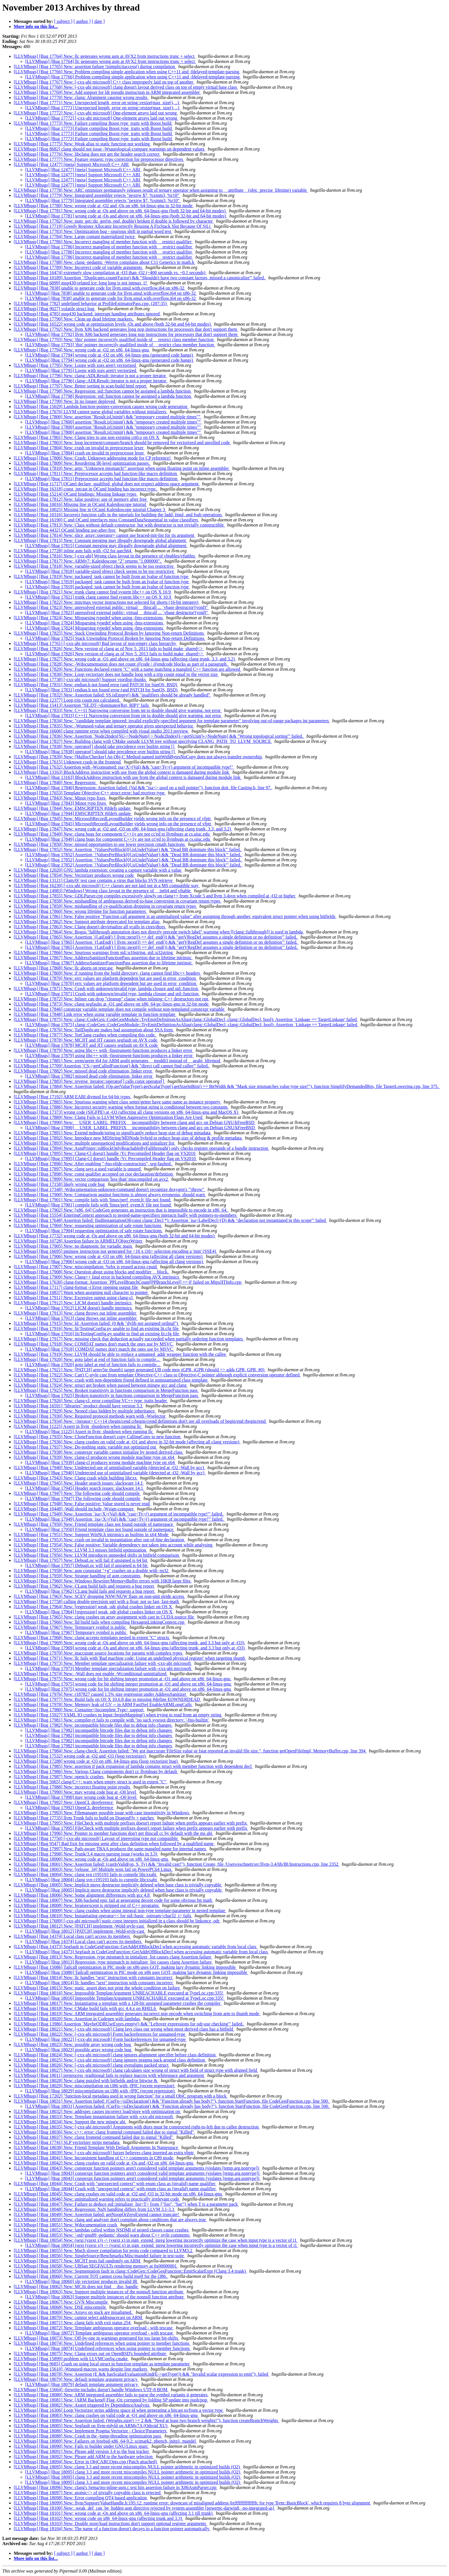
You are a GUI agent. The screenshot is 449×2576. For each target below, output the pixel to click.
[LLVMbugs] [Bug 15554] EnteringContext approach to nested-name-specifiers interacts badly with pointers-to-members (126, 1215)
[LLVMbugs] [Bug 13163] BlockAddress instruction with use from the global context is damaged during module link (122, 772)
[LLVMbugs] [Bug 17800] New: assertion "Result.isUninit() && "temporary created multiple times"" (108, 416)
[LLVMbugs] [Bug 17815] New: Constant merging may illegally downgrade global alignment (100, 540)
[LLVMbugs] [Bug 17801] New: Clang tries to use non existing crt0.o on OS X (87, 437)
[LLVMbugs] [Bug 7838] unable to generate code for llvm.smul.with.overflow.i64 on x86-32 (100, 288)
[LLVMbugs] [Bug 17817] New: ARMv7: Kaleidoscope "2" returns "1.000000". (88, 561)
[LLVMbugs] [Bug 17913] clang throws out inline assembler (81, 1318)
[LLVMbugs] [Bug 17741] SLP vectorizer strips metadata (67, 2142)
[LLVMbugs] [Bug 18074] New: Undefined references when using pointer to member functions (102, 2343)
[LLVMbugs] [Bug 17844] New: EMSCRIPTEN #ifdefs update (72, 808)
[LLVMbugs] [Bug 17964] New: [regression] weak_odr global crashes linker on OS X (93, 1606)
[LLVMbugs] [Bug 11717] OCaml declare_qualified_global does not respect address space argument (107, 483)
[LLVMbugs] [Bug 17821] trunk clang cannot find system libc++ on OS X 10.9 (98, 597)
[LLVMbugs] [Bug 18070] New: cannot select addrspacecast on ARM (78, 2317)
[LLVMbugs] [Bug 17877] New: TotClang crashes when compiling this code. (85, 1034)
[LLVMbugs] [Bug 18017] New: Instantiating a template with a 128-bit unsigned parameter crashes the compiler (118, 2003)
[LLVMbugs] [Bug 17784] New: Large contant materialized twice (75, 236)
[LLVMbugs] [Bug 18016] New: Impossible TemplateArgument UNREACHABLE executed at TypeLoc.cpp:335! (119, 1993)
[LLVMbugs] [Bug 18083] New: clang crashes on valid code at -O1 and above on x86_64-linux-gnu (106, 2415)
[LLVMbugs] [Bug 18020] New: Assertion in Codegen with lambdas (77, 2018)
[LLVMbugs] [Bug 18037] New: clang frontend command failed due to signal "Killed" (94, 2137)
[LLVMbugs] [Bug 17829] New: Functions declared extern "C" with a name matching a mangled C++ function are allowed (127, 669)
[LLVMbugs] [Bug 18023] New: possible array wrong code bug (73, 2044)
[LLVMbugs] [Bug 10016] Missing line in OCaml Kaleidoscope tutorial (80, 504)
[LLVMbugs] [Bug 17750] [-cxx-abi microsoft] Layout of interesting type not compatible (96, 1838)
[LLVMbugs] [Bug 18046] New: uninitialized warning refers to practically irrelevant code (97, 2199)
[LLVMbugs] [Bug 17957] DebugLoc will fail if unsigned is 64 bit (87, 1565)
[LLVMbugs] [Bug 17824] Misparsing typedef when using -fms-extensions (94, 622)
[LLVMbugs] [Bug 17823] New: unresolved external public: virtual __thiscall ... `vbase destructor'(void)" (111, 607)
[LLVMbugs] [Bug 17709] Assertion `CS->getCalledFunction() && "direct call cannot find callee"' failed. (112, 1065)
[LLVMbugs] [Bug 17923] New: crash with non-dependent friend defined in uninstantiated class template (111, 1380)
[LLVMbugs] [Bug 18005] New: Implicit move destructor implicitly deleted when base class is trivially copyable (118, 1884)
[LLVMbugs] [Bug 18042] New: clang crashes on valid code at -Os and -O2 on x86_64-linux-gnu (104, 2162)
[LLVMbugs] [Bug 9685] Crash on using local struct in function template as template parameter (102, 2363)
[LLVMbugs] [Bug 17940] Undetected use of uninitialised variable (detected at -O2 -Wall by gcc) (115, 1472)
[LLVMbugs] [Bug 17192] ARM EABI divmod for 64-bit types (72, 1096)
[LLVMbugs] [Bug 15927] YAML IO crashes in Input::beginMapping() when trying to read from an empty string (118, 1714)
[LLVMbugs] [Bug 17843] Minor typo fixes (66, 803)
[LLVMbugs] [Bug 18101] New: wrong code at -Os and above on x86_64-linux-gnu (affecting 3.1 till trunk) (114, 2513)
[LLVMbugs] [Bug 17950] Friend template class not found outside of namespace (100, 1529)
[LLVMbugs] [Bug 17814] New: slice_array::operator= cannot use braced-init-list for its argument (104, 535)
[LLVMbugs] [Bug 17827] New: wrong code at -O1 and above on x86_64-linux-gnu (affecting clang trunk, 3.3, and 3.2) (125, 658)
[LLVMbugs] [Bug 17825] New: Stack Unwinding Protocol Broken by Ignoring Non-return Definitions (109, 633)
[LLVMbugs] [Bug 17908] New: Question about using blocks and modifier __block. (92, 1271)
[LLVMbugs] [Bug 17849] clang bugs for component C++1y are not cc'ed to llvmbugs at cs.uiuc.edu (118, 839)
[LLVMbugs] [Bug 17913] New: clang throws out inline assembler (75, 1313)
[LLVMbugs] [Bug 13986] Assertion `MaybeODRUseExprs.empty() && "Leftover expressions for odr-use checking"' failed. (129, 2023)
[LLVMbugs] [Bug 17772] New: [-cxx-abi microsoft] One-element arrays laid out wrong (96, 112)
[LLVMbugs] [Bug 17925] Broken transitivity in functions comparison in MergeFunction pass (112, 1395)
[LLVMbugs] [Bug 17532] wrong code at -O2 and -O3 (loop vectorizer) (80, 1756)
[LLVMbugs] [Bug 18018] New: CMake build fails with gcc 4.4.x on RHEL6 (85, 2008)
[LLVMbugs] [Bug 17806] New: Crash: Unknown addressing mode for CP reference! (93, 458)
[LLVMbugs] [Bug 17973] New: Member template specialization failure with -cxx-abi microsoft (103, 1663)
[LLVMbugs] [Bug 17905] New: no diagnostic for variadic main (73, 1246)
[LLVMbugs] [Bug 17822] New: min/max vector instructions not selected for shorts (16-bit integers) (107, 602)
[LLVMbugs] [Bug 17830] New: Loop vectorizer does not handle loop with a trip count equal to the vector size (116, 674)
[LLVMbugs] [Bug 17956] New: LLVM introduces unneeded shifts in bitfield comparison (97, 1555)
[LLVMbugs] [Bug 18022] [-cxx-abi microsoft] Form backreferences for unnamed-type (106, 2039)
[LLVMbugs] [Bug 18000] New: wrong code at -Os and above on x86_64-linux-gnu (91, 1859)
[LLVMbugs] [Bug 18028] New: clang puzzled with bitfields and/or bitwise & (86, 2080)
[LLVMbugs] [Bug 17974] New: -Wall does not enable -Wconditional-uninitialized (91, 1673)
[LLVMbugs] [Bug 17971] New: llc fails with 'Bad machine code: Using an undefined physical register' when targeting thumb (130, 1658)
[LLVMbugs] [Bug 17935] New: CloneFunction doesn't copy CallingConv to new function (98, 1436)
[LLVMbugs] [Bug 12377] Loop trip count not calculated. (67, 700)
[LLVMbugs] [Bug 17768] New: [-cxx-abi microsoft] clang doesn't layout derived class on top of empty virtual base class (126, 87)
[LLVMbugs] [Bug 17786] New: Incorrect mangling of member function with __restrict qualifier (103, 241)
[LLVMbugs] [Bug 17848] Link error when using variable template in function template (95, 1014)
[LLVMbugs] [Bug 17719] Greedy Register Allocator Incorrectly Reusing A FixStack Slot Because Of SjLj (113, 226)
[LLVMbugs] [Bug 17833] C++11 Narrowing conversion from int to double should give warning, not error (123, 715)
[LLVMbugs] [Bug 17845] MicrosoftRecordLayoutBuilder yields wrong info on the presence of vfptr (118, 823)
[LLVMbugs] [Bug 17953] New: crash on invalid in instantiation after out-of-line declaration (99, 1539)
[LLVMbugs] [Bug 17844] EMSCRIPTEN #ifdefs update (78, 813)
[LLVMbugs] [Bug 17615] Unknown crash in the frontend (68, 761)
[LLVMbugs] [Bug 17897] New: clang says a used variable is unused (78, 1168)
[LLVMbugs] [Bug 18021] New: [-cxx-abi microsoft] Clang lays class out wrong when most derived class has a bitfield (124, 2029)
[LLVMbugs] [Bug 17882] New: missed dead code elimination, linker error (83, 1071)
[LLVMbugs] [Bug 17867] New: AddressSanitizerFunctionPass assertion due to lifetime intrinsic (103, 957)
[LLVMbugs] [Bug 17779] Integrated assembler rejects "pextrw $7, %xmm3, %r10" (103, 200)
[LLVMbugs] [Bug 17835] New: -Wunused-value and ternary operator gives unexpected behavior (104, 725)
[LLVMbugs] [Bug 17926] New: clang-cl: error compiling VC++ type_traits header (91, 1400)
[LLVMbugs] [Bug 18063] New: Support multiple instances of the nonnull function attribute (99, 2291)
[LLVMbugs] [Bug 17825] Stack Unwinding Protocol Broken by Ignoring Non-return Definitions (115, 638)
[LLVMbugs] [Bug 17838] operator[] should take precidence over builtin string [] (100, 751)
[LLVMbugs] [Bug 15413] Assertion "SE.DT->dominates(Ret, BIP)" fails (82, 705)
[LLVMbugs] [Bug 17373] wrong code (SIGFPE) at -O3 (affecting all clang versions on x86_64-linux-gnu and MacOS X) (126, 1112)
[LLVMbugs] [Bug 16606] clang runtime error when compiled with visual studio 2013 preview (101, 731)
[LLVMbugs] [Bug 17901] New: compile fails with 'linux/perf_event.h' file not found (93, 1199)
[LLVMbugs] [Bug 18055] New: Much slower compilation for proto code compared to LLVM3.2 (103, 2250)
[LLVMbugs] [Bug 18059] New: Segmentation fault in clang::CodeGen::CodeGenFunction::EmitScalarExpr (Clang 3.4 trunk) (130, 2271)
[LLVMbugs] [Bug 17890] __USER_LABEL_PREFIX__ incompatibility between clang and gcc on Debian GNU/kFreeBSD (140, 1127)
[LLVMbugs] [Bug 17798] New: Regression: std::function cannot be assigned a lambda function (103, 391)
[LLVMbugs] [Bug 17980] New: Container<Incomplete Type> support (79, 1709)
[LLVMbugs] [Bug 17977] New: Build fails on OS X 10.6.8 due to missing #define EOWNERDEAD (107, 1699)
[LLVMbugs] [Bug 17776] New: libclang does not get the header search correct (87, 154)
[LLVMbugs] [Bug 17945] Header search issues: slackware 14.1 (84, 1488)
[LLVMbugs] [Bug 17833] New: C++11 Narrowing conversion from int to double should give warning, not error (118, 710)
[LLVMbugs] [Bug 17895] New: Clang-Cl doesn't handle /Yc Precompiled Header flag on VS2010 (105, 1153)
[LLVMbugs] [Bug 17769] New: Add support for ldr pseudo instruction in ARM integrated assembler (107, 92)
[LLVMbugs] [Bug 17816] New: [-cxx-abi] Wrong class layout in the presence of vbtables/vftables (105, 555)
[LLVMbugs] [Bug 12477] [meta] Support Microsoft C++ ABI (72, 164)
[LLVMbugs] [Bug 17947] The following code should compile (83, 1498)
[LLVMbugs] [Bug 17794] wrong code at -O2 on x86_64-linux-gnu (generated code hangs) (109, 355)
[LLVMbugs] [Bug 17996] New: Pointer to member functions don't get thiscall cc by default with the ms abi (113, 1833)
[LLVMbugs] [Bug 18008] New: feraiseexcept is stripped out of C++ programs (87, 1905)
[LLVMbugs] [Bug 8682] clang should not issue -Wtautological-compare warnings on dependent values (109, 149)
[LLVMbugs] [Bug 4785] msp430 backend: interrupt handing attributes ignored (87, 313)
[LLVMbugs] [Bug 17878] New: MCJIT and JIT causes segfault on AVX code (86, 1040)
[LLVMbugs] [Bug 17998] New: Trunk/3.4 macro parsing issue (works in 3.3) (86, 1853)
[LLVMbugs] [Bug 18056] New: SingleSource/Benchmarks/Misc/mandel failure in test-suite (99, 2255)
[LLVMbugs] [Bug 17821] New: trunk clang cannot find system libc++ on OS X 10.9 (93, 591)
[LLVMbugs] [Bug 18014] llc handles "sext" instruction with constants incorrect (99, 1982)
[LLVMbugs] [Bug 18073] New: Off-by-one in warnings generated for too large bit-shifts (96, 2338)
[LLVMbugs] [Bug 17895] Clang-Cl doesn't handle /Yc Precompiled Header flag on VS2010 (111, 1158)
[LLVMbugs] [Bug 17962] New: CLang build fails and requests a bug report (84, 1586)
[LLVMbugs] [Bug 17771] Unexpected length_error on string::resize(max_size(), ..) (102, 107)
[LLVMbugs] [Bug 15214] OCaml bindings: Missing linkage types (75, 494)
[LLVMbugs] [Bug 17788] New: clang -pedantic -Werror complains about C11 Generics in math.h (104, 262)
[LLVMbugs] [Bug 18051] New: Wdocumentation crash (66, 2224)
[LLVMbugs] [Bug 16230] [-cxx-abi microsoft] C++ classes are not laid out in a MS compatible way (107, 885)
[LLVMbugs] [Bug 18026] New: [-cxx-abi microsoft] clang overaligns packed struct (92, 2065)
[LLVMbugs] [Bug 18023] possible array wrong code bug (78, 2049)
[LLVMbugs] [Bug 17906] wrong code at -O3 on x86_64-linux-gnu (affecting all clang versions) (114, 1261)
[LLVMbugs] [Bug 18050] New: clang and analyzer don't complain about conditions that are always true (110, 2219)
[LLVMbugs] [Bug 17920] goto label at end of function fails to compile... (93, 1364)
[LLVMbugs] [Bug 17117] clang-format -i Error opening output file (76, 1287)
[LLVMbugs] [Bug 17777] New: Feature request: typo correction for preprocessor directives (99, 159)
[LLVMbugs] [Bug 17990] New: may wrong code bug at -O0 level (75, 1792)
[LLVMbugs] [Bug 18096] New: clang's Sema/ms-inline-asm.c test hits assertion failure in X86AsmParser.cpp (116, 2487)
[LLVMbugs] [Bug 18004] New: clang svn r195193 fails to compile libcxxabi (85, 1874)
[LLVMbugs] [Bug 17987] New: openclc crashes (59, 1776)
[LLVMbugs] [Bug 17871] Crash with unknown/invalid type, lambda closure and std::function (112, 993)
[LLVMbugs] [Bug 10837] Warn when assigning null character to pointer (81, 1292)
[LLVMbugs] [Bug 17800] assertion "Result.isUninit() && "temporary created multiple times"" (113, 422)
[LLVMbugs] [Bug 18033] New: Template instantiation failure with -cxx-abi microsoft (94, 2116)
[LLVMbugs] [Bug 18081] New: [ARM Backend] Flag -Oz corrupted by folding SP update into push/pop (111, 2399)
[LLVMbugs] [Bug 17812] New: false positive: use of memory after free (81, 499)
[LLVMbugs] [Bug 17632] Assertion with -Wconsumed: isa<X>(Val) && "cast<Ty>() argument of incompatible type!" (124, 767)
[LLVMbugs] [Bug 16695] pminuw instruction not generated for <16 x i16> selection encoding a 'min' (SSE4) (115, 1251)
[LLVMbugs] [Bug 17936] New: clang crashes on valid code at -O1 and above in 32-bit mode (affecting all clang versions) (127, 1441)
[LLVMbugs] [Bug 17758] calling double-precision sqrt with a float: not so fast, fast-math (97, 1601)
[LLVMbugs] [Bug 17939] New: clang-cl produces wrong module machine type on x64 (95, 1457)
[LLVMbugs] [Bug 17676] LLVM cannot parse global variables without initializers (91, 411)
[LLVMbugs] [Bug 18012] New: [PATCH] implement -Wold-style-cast (79, 1926)
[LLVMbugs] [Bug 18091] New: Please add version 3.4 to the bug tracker (82, 2451)
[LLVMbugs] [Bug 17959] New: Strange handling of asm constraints (77, 1575)
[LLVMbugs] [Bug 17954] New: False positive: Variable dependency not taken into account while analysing (114, 1544)
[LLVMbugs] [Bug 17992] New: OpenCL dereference (64, 1802)
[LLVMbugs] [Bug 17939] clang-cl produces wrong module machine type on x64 (100, 1462)
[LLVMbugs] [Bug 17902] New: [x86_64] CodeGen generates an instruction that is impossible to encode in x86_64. (121, 1210)
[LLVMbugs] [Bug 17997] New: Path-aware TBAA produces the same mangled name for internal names (110, 1848)
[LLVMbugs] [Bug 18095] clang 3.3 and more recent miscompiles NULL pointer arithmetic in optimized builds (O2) (133, 2472)
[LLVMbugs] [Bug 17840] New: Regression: (55, 782)
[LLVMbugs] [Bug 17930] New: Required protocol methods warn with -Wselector (90, 1416)
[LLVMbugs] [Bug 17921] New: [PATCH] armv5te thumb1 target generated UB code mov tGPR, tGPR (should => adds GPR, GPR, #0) (139, 1369)
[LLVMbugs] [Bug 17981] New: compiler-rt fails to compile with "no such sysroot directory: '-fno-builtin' (112, 1720)
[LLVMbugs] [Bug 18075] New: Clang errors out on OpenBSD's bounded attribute (90, 2353)
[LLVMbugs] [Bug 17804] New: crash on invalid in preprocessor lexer (79, 447)
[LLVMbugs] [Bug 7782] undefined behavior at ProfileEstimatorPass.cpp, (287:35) (91, 303)
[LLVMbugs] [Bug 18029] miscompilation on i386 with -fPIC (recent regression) (100, 2090)
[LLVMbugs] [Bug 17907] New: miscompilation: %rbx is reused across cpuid (86, 1266)
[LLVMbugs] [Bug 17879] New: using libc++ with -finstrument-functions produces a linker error (103, 1050)
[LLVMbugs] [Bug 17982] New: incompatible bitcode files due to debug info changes (93, 1725)
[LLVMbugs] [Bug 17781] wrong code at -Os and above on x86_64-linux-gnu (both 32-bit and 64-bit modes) (126, 215)
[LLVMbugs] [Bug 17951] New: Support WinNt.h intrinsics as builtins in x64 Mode (92, 1534)
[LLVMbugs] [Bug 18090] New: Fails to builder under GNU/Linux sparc (81, 2446)
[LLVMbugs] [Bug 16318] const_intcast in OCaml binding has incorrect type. (86, 488)
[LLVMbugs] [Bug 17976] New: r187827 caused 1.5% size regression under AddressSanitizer (100, 1694)
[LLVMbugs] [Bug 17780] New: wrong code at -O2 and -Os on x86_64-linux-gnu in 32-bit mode (104, 205)
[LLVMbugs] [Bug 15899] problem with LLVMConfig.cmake (71, 2358)
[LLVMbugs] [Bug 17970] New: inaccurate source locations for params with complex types (98, 1653)
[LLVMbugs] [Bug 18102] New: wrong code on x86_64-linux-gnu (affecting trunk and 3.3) (98, 2518)
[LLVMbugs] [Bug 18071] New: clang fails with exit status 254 (73, 2322)
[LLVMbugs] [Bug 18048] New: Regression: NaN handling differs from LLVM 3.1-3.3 (94, 2209)
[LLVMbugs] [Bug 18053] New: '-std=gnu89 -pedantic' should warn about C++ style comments (102, 2235)
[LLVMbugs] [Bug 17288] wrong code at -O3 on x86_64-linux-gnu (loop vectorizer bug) (96, 1761)
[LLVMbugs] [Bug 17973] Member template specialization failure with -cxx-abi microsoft (108, 1668)
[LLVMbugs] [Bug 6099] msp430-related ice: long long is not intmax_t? (81, 282)
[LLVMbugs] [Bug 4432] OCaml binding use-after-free (65, 530)
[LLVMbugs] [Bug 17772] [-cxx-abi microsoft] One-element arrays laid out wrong (101, 118)
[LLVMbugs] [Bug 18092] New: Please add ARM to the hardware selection (84, 2456)
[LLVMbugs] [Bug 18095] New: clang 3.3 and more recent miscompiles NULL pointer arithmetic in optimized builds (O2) (127, 2466)
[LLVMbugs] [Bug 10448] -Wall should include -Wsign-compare (74, 1508)
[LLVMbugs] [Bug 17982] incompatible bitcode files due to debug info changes (99, 1730)
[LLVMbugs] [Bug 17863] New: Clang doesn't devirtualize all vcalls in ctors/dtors (90, 926)
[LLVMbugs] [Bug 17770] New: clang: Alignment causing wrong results (81, 97)
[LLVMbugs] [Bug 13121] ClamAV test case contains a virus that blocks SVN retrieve (94, 880)
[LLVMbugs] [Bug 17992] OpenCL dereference (69, 1807)
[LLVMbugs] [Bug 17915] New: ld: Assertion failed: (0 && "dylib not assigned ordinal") (96, 1323)
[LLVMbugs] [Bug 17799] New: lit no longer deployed (65, 401)
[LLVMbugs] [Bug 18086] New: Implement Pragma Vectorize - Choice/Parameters (91, 2430)
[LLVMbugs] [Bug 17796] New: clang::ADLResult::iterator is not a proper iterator (90, 375)
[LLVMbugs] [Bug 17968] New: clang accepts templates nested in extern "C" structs (92, 1637)
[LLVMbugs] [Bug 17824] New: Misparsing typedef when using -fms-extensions (89, 617)
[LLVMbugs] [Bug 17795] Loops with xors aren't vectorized (81, 370)
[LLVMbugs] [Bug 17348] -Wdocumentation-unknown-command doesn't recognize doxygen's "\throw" (109, 1189)
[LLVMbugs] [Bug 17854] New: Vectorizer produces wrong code (74, 875)
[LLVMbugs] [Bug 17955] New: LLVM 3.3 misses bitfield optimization (80, 1550)
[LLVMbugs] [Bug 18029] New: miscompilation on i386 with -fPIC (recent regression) (94, 2085)
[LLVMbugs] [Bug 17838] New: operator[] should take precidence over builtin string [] (95, 746)
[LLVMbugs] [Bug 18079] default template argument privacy (82, 2384)
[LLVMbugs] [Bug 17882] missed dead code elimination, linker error (89, 1076)
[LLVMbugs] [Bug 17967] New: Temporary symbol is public (70, 1627)
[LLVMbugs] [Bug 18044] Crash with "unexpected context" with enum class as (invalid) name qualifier (121, 2188)
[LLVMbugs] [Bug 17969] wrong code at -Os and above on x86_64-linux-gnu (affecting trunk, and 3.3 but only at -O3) (135, 1647)
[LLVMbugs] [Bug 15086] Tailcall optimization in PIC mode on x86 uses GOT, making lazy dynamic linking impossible (125, 1967)
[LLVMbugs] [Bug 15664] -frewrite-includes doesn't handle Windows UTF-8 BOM (91, 2389)
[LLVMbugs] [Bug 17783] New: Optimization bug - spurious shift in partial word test (93, 231)
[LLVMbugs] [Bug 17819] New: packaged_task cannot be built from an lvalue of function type (101, 576)
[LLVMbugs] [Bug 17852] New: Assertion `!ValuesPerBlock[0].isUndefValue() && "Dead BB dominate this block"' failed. (128, 849)
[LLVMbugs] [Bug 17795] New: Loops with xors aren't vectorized (75, 365)
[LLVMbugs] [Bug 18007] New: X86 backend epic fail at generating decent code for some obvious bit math (113, 1900)
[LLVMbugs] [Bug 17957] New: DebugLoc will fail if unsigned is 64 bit (81, 1560)
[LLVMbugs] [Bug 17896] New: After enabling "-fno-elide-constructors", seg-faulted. (93, 1163)
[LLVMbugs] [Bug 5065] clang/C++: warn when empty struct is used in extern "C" (91, 1781)
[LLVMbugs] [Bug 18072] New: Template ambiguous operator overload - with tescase (94, 2327)
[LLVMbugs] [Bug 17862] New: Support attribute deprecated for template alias (87, 921)
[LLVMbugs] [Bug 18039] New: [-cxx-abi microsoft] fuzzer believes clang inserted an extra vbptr (104, 2152)
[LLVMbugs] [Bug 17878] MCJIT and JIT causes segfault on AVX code (92, 1045)
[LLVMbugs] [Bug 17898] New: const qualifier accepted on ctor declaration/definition (94, 1174)
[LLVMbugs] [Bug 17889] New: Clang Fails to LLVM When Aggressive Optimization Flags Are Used (108, 1117)
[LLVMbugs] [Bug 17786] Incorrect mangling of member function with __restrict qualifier (109, 246)
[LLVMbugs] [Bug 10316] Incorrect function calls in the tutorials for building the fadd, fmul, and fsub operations (118, 514)
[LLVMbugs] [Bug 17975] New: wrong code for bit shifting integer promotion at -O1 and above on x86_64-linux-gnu (123, 1678)
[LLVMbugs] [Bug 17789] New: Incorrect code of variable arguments (78, 267)
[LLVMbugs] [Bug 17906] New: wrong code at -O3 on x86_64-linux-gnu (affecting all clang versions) (109, 1256)
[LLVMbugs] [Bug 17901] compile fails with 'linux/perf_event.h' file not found (98, 1204)
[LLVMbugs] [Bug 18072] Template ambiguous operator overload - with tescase (99, 2332)
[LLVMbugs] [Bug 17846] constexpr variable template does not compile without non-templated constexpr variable (119, 1009)
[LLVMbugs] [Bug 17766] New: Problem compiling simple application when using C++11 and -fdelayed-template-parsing (127, 71)
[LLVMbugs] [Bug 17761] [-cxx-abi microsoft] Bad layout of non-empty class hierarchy (95, 643)
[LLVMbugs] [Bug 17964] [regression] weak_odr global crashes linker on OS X (99, 1611)
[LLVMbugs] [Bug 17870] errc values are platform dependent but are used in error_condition (111, 983)
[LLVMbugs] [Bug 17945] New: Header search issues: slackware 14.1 (79, 1483)
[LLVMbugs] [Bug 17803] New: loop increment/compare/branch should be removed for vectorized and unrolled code (122, 442)
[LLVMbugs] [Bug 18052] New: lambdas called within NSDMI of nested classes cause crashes (102, 2229)
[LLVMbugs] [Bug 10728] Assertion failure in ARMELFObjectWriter (78, 1240)
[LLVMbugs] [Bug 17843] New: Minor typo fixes (60, 798)
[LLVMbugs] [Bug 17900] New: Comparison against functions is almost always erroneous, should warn (110, 1194)
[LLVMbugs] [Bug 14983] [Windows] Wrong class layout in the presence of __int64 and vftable (103, 890)
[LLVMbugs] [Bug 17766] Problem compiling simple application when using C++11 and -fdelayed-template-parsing (133, 76)
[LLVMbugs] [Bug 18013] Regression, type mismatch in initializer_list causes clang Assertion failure (119, 1962)
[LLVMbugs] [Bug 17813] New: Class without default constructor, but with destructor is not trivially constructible (119, 525)
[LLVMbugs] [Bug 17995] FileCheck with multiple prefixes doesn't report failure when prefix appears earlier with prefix (136, 1828)
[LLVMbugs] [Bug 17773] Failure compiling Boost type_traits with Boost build (99, 128)
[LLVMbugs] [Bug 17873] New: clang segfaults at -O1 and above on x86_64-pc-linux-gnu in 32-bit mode (112, 1004)
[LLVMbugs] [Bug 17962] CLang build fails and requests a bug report (90, 1591)
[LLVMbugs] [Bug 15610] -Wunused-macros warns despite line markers (81, 2369)
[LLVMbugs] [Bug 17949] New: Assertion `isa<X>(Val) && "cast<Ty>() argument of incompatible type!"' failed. (119, 1513)
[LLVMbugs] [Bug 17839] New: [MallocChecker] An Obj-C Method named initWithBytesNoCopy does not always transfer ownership (138, 756)
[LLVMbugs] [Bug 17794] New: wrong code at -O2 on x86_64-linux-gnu (82, 349)
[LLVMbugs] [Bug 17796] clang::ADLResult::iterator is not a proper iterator (96, 380)
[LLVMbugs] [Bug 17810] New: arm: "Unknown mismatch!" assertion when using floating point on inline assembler (122, 468)
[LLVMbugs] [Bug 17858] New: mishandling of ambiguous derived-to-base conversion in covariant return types (117, 901)
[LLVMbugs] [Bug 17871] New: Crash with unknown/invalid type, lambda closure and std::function (106, 988)
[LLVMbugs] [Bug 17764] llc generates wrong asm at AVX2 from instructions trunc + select (110, 61)
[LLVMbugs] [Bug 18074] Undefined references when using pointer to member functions (108, 2348)
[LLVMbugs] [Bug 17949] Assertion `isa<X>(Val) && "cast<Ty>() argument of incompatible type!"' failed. (125, 1519)
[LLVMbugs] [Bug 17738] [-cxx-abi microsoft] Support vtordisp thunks (80, 679)
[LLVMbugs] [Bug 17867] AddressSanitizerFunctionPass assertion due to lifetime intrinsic (109, 962)
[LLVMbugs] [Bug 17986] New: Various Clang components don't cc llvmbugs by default (96, 1771)
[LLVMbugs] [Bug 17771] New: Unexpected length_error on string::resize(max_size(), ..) (97, 102)
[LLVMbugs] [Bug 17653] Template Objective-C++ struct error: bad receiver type (90, 792)
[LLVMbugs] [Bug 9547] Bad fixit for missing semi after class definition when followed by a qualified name (114, 1843)
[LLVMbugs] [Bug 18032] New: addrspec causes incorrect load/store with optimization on (97, 2111)
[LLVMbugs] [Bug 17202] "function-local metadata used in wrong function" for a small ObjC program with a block (121, 2096)
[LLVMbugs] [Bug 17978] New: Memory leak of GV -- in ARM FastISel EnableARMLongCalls (103, 1704)
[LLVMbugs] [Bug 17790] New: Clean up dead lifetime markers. (74, 318)
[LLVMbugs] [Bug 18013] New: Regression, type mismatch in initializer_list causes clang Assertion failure (113, 1956)
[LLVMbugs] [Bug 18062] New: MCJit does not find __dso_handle (76, 2286)
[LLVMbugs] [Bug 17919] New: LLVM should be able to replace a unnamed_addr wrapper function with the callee (120, 1354)
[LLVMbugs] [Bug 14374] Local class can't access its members (72, 1936)
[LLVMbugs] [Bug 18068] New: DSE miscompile (60, 2307)
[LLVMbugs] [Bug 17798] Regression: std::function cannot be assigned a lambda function (108, 396)
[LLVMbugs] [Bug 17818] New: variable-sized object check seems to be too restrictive (94, 566)
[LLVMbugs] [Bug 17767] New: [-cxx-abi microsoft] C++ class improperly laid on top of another (104, 82)
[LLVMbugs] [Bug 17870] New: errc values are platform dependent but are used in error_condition (105, 978)
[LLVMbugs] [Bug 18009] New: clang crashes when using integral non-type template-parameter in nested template (120, 1910)
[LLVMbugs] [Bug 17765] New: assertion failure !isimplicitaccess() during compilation (95, 66)
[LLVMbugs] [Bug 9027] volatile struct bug (55, 308)
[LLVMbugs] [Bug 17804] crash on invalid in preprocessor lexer (85, 452)
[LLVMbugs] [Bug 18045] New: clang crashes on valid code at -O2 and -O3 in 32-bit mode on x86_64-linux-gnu (118, 2193)
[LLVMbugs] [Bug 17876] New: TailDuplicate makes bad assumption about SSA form (94, 1029)
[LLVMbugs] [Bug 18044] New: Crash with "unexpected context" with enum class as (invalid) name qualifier (115, 2183)
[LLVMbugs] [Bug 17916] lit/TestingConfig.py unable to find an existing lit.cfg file (102, 1333)
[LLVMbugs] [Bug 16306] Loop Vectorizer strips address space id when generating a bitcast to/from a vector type (119, 2410)
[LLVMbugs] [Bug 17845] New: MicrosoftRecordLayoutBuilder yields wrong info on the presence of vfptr (113, 818)
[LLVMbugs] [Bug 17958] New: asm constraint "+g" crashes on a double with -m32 (92, 1570)
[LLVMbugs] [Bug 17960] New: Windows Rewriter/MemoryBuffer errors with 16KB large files (103, 1580)
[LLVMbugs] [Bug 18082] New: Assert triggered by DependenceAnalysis (82, 2405)
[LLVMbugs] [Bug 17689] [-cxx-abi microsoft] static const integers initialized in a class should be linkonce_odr (117, 1920)
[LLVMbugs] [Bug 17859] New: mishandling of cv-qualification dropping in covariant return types (105, 906)
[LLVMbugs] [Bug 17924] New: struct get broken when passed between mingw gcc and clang (101, 1385)
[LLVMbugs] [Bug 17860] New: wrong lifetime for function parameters (80, 911)
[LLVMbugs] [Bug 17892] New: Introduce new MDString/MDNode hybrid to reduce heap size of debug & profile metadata (128, 1137)
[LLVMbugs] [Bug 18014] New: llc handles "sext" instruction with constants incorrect (94, 1977)
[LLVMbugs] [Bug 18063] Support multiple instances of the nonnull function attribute (105, 2296)
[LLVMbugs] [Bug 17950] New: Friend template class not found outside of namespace (94, 1524)
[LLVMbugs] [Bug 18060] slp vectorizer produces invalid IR (81, 2281)
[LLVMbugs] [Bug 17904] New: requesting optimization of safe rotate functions (88, 1225)
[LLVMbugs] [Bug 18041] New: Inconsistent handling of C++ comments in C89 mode (94, 2157)
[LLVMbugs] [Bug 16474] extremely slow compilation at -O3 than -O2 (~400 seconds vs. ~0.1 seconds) (110, 272)
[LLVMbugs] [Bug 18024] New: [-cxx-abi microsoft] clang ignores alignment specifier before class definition (115, 2054)
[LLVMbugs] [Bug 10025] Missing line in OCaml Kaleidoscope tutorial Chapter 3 (90, 509)
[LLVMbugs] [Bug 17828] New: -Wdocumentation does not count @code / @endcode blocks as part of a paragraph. (121, 664)
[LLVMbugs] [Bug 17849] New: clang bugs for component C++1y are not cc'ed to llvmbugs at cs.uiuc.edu (112, 834)
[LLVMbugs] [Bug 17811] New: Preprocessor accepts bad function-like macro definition (96, 473)
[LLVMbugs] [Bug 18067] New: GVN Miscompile (61, 2302)
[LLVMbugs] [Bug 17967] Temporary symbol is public (76, 1632)
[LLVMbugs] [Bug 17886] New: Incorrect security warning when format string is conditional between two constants (121, 1107)
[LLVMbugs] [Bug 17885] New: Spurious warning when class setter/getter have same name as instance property (117, 1101)
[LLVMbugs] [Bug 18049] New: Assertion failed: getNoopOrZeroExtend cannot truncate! (97, 2214)
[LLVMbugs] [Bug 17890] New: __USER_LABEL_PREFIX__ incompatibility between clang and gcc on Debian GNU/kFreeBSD (134, 1122)
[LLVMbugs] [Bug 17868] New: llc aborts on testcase (64, 967)
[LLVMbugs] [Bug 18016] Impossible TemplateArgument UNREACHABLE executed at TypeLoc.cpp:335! (125, 1998)
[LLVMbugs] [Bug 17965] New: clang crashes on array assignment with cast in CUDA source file (104, 1617)
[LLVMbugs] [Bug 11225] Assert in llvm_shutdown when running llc (78, 1426)
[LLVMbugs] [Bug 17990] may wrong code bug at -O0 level (81, 1797)
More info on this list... (36, 26)
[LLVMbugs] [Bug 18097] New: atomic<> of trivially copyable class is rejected (88, 2492)
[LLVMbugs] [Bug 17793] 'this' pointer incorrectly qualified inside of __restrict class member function (120, 344)
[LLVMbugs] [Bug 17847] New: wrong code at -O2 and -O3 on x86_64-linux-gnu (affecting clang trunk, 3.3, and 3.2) (123, 828)
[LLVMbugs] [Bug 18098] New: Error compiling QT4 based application (81, 2497)
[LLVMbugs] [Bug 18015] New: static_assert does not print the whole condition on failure (97, 1987)
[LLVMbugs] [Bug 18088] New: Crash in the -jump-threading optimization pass (88, 2435)
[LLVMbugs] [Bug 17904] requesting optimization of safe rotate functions (94, 1230)
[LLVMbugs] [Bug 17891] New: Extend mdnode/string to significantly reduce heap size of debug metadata (113, 1132)
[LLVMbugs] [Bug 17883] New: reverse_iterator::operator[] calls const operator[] (89, 1081)
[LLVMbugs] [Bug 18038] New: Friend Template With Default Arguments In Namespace (96, 2147)
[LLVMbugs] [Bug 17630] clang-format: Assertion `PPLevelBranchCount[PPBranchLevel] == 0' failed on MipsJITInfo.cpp (128, 1282)
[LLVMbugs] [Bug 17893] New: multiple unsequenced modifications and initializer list (95, 1143)
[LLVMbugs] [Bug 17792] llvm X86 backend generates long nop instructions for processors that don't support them (132, 334)
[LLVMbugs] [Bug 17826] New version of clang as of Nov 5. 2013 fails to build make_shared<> (114, 653)
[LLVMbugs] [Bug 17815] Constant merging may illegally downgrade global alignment (106, 545)
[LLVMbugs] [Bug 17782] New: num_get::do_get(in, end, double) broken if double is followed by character (114, 221)
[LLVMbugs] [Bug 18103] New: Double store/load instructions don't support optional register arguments (110, 2523)
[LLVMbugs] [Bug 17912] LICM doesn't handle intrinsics (79, 1307)
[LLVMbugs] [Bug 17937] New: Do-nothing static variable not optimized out (85, 1447)
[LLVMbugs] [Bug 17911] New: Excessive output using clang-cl (74, 1297)
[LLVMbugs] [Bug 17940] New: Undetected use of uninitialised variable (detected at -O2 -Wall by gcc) (109, 1467)
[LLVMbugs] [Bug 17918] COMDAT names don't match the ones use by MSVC (99, 1349)
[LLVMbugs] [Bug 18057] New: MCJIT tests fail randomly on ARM (77, 2260)
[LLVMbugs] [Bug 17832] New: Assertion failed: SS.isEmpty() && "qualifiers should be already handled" (112, 695)
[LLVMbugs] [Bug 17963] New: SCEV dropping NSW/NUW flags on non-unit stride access (99, 1596)
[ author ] (82, 21)
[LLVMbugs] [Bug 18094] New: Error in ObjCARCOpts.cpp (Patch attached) (86, 2461)
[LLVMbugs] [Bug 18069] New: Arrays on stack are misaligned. (73, 2312)
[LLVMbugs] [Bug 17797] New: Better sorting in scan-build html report (80, 385)
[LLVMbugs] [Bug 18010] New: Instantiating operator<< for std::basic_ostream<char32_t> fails (103, 1915)
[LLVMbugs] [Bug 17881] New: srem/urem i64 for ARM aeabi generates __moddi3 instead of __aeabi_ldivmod (117, 1060)
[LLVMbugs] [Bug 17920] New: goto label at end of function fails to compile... (87, 1359)
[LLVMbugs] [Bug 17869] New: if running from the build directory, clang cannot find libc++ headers (107, 973)
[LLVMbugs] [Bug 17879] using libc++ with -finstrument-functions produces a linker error (109, 1055)
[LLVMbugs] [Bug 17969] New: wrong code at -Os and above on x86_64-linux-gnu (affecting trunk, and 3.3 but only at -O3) (129, 1642)
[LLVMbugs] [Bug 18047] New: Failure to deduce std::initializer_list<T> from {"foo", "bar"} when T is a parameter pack (126, 2204)
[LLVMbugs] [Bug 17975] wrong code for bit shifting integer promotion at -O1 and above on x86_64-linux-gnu (128, 1683)
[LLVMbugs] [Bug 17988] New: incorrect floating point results (72, 1786)
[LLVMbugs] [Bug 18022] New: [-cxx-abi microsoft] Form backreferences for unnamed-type (100, 2034)
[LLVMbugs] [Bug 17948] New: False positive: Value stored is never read (82, 1503)
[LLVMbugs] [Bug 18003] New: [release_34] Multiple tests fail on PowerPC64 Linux (93, 1869)
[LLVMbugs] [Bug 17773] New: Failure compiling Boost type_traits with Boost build (93, 123)
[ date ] (98, 21)
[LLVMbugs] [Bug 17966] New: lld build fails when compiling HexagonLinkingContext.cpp (100, 1622)
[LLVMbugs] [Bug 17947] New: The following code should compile (77, 1493)
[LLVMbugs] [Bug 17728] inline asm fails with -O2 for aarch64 (73, 550)
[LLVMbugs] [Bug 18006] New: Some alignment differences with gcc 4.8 (82, 1895)
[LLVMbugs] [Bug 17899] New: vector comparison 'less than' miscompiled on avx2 (91, 1179)
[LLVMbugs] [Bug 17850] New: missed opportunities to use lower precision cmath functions (100, 844)
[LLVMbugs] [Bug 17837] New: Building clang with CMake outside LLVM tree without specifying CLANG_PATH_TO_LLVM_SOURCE (143, 741)
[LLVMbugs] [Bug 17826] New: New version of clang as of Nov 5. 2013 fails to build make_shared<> (109, 648)
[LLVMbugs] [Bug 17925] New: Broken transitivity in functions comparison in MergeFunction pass (106, 1390)
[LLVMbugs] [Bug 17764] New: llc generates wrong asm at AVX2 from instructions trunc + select (105, 56)
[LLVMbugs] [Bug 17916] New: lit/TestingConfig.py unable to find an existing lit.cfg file (97, 1328)
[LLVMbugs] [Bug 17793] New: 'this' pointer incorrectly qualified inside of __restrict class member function (114, 339)
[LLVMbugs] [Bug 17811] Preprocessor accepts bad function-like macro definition (101, 478)
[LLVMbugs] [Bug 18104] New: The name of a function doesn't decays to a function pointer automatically (112, 2528)
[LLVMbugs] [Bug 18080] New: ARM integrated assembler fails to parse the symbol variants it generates (111, 2394)
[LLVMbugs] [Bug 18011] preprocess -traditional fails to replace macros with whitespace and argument (109, 2075)
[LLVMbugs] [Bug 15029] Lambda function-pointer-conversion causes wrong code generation (101, 406)
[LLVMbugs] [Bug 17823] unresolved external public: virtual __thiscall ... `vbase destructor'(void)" (117, 612)
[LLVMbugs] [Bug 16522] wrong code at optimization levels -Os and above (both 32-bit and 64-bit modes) (113, 324)
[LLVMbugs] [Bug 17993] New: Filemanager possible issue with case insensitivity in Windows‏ (102, 1812)
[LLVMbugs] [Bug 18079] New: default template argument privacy (76, 2379)
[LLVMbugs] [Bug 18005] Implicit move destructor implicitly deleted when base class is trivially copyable (124, 1890)
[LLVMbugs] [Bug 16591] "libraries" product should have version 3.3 (78, 1405)
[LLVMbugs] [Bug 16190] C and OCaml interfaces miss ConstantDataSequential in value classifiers (106, 519)
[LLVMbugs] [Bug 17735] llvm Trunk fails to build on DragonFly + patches (84, 1817)
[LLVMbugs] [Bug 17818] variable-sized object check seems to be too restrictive (100, 571)
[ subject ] (63, 21)
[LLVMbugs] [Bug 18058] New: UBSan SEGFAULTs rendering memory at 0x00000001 (96, 2266)
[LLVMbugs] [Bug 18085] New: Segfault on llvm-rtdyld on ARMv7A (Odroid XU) (91, 2425)
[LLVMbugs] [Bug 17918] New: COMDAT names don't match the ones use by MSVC (94, 1344)
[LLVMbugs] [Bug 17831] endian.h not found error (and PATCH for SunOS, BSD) (102, 689)
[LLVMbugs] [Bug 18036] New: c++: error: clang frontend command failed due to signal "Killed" (104, 2132)
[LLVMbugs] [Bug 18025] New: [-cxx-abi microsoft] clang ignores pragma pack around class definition (110, 2059)
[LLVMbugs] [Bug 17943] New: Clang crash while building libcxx (76, 1477)
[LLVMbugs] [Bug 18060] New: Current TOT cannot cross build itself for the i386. (91, 2276)
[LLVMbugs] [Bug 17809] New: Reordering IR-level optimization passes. (82, 463)
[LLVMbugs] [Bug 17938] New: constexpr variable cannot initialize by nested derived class (99, 1452)
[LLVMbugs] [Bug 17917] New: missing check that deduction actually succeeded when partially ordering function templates (129, 1338)
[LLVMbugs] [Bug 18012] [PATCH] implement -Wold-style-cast (85, 1931)
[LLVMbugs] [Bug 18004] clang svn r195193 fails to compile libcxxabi (91, 1879)
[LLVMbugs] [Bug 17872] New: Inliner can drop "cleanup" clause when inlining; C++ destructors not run (111, 998)
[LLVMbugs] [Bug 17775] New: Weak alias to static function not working (82, 143)
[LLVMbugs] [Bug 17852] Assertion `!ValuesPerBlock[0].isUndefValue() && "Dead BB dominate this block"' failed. (133, 854)
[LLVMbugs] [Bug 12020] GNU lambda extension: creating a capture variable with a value (98, 870)
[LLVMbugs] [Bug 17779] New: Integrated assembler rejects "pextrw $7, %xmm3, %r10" (97, 195)
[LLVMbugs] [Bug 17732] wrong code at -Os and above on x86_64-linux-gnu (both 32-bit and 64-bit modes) (115, 1235)
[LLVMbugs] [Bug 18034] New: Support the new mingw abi (70, 2121)
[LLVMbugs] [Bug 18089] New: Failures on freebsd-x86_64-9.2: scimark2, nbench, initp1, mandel (105, 2441)
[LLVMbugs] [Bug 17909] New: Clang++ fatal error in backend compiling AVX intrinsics (97, 1277)
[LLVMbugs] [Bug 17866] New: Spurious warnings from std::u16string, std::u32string (94, 952)
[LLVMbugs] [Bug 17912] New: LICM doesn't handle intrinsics (73, 1302)
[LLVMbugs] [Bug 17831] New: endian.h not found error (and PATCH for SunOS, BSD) (96, 684)
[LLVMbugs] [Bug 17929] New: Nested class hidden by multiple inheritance (85, 1410)
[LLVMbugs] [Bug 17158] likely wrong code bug (60, 1184)
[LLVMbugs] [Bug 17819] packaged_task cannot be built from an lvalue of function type (107, 581)
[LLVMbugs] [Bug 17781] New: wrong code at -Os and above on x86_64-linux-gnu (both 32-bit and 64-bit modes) (120, 210)
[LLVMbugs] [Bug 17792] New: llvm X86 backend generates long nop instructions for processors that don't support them (126, 329)
